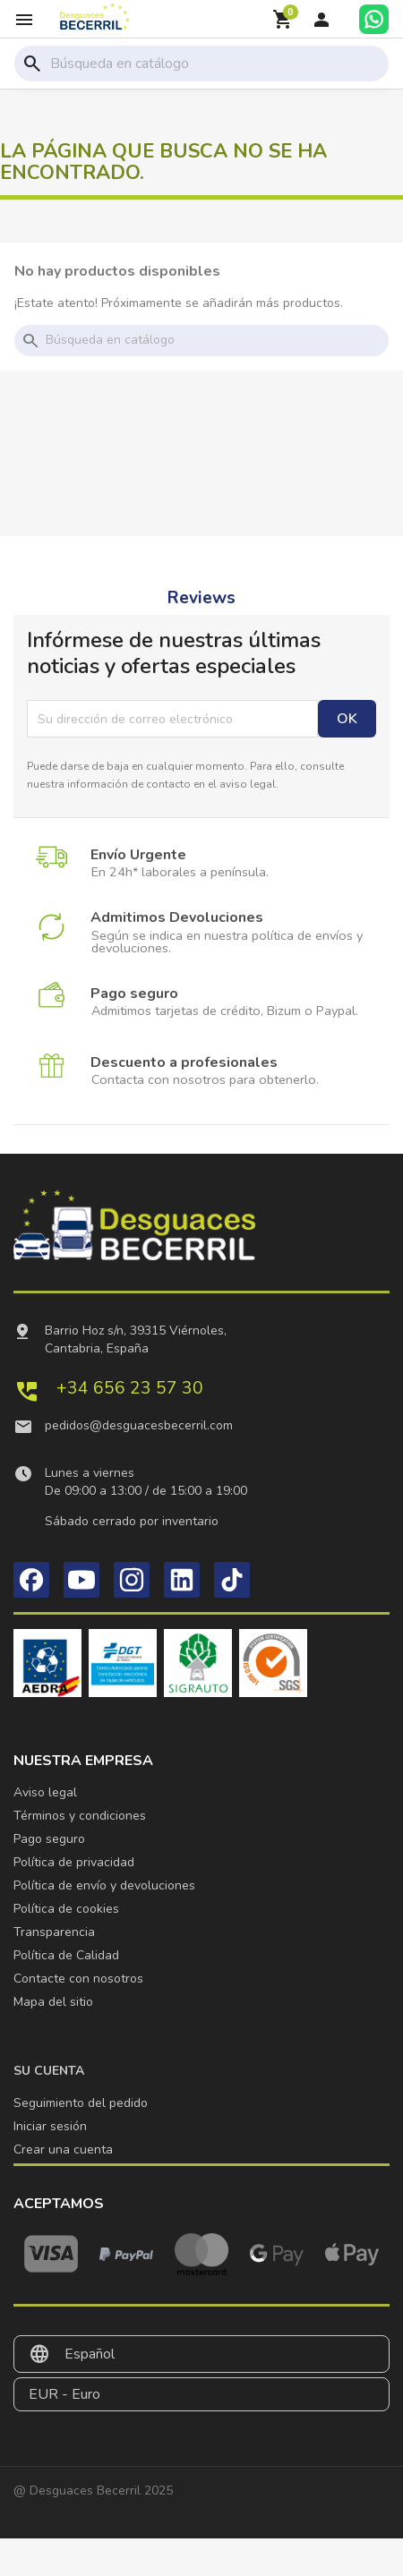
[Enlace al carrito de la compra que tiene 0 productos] (283, 19)
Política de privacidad (73, 1862)
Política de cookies (66, 1908)
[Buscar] (216, 64)
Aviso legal (45, 1792)
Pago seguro (49, 1838)
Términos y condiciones (79, 1815)
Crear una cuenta (63, 2149)
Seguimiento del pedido (80, 2102)
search (32, 63)
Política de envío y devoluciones (104, 1885)
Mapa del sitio (53, 2001)
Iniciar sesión (50, 2126)
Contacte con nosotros (78, 1978)
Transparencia (54, 1932)
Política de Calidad (66, 1955)
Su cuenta (48, 2070)
